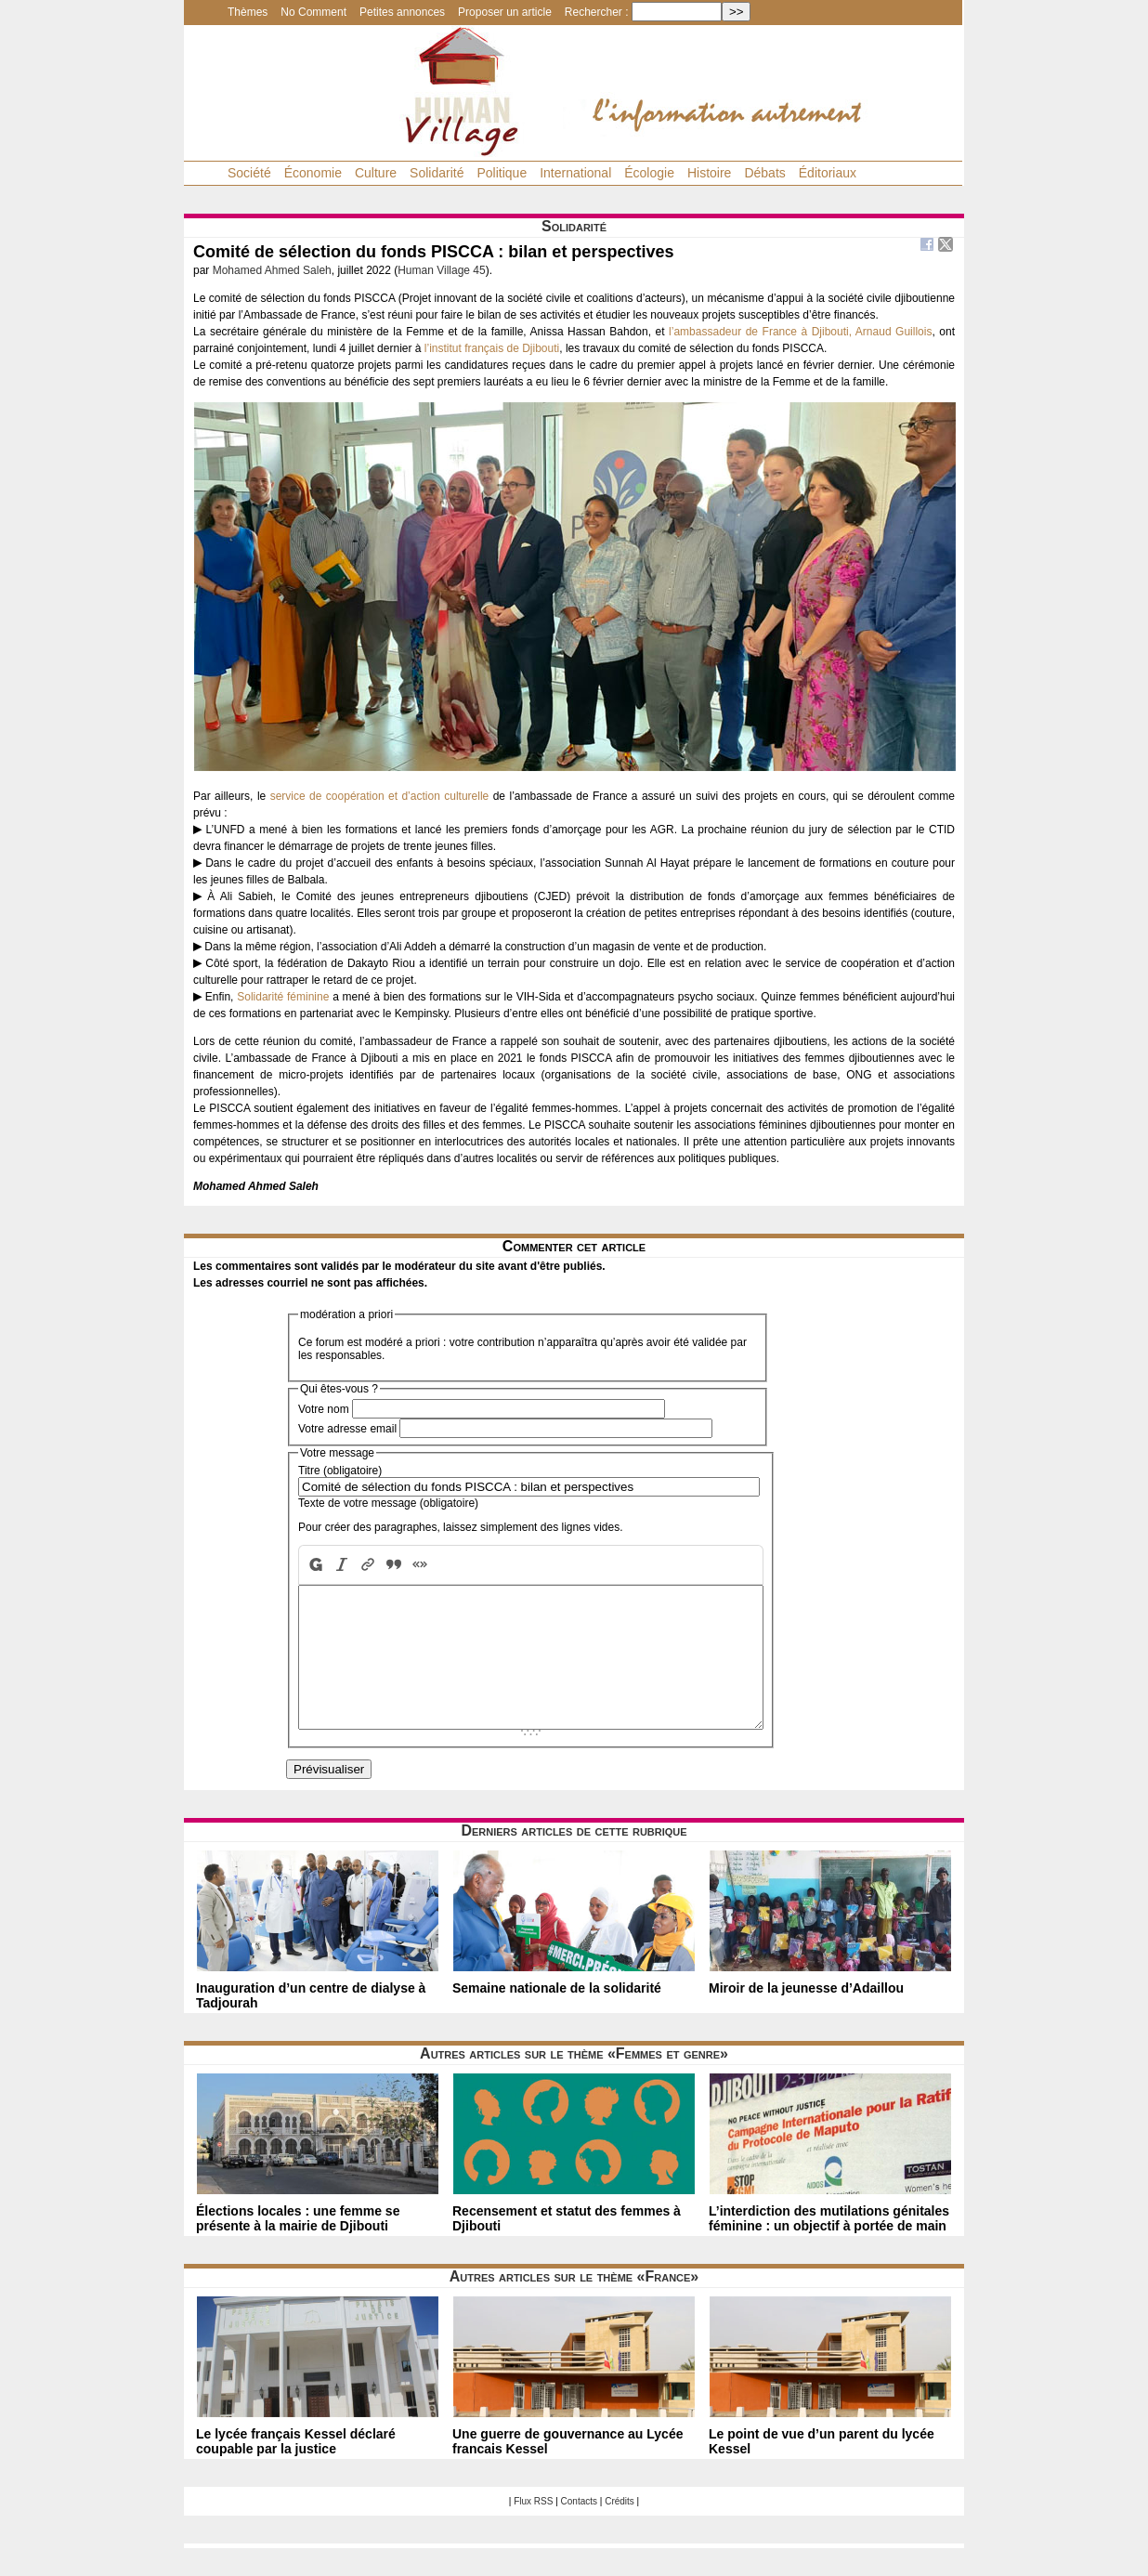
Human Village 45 (442, 270)
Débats (764, 172)
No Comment (313, 12)
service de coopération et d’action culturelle (379, 796)
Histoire (709, 172)
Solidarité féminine (283, 996)
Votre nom (323, 1409)
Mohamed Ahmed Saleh (272, 270)
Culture (376, 172)
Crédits (619, 2529)
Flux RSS (533, 2529)
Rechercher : (597, 12)
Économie (313, 172)
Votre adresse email (347, 1428)
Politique (501, 172)
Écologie (649, 172)
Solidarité (436, 172)
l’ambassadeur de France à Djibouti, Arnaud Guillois (800, 331)
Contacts (579, 2529)
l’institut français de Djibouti (491, 348)
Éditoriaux (827, 172)
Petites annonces (402, 12)
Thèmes (247, 12)
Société (249, 172)
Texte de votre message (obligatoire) (388, 1503)
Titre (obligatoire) (340, 1470)
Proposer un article (505, 12)
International (575, 172)
